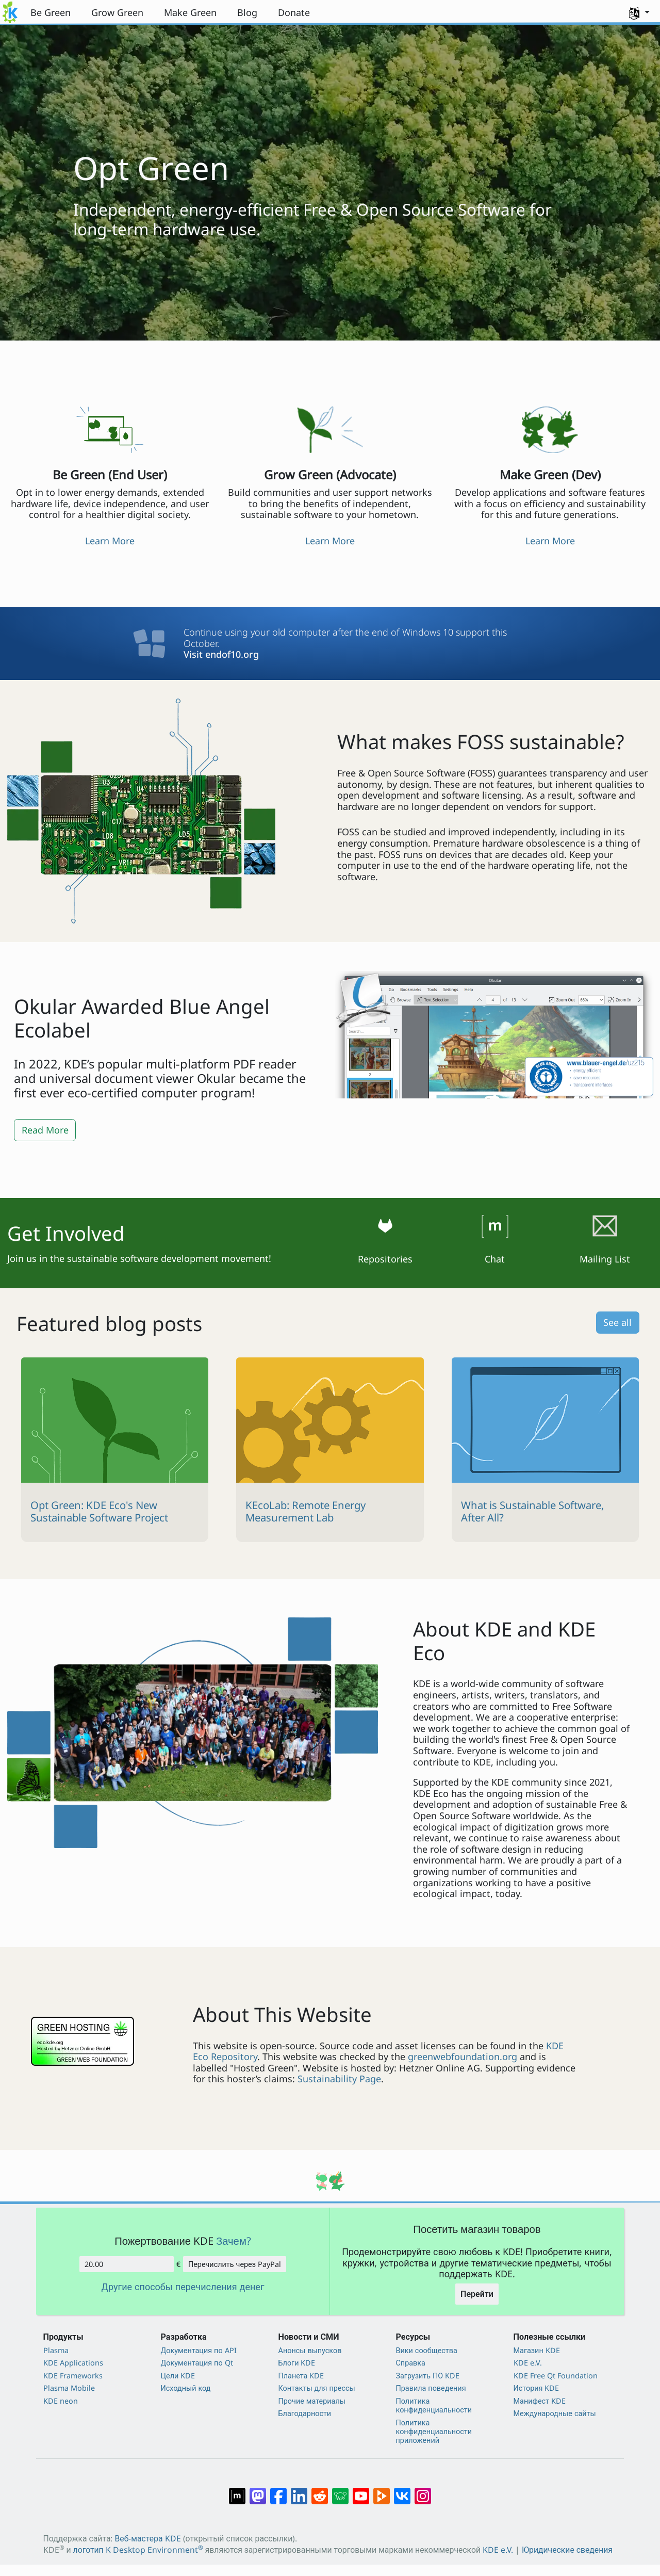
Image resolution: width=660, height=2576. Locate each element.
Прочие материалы (311, 2400)
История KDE (536, 2388)
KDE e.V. (528, 2362)
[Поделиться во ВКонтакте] (402, 2490)
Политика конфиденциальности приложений (434, 2431)
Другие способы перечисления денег (183, 2287)
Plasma (56, 2350)
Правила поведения (431, 2388)
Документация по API (199, 2350)
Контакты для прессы (316, 2388)
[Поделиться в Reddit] (319, 2490)
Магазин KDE (537, 2350)
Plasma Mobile (69, 2388)
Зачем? (233, 2240)
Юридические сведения (567, 2549)
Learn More (110, 540)
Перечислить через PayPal (234, 2264)
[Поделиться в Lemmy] (340, 2490)
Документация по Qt (197, 2362)
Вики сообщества (426, 2350)
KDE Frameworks (73, 2375)
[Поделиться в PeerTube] (381, 2490)
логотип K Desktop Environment (138, 2549)
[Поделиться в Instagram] (423, 2490)
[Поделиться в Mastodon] (258, 2490)
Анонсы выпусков (310, 2350)
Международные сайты (555, 2413)
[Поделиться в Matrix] (237, 2490)
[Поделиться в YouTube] (361, 2490)
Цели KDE (178, 2375)
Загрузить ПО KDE (428, 2375)
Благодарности (305, 2413)
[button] (639, 12)
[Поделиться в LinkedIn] (299, 2490)
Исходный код (186, 2388)
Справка (410, 2362)
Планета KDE (301, 2375)
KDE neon (60, 2400)
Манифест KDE (540, 2400)
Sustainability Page (339, 2078)
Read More (45, 1130)
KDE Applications (73, 2362)
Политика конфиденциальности (434, 2405)
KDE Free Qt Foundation (556, 2375)
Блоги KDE (297, 2362)
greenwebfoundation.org (462, 2056)
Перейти (476, 2293)
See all (617, 1322)
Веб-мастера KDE (147, 2538)
